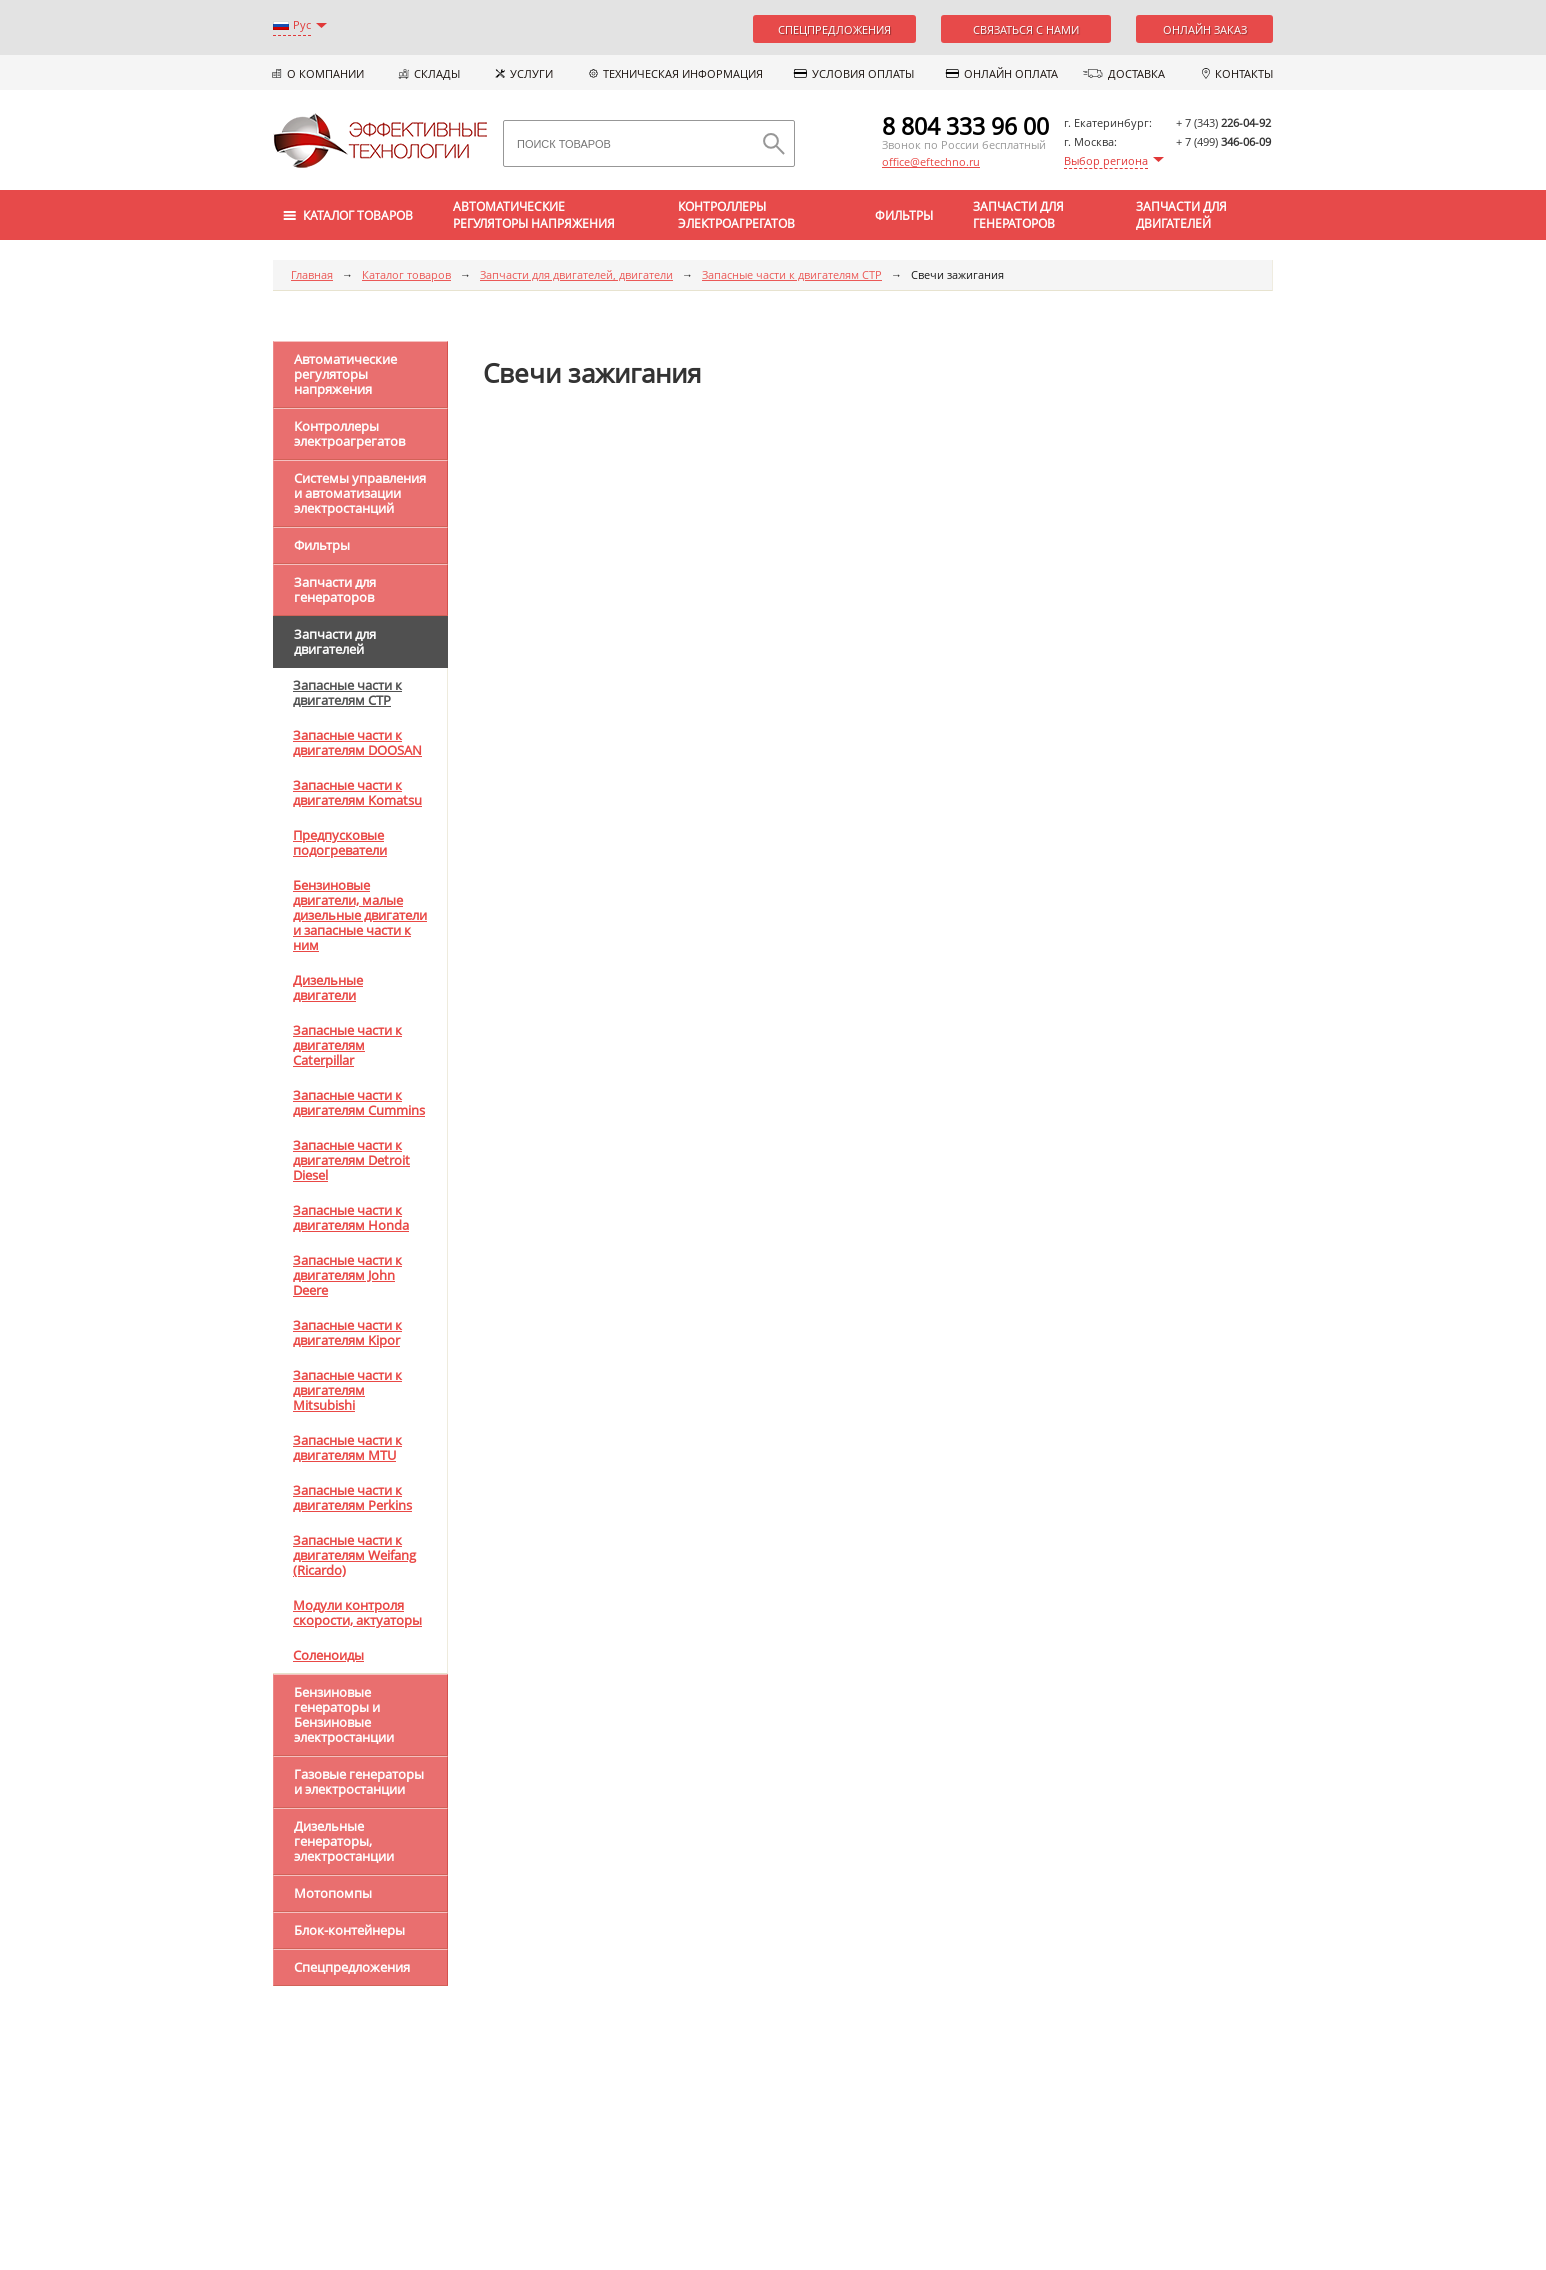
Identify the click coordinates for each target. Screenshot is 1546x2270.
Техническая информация (683, 73)
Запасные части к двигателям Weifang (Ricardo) (354, 1555)
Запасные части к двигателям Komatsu (357, 792)
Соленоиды (328, 1655)
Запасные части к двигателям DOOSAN (357, 742)
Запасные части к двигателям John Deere (347, 1275)
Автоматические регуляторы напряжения (534, 215)
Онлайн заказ (1205, 29)
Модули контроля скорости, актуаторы (357, 1612)
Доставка (1136, 73)
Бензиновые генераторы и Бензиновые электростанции (344, 1714)
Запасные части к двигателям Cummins (359, 1102)
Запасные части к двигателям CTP (792, 274)
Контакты (1244, 73)
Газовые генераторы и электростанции (359, 1781)
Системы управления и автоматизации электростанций (360, 493)
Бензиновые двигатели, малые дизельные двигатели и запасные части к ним (360, 915)
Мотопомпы (333, 1893)
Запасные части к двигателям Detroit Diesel (351, 1160)
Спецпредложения (834, 29)
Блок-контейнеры (349, 1930)
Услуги (531, 73)
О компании (325, 73)
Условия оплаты (863, 73)
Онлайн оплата (1011, 73)
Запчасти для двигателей (1181, 215)
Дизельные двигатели (328, 987)
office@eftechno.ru (931, 161)
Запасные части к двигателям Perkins (352, 1497)
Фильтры (904, 215)
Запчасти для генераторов (1018, 215)
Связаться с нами (1026, 29)
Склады (437, 73)
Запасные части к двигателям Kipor (347, 1332)
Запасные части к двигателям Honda (351, 1217)
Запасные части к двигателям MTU (347, 1447)
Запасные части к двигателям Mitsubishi (347, 1390)
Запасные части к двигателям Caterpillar (347, 1045)
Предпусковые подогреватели (340, 842)
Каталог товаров (406, 274)
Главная (312, 274)
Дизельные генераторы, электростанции (344, 1841)
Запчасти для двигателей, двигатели (576, 274)
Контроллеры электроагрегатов (736, 215)
